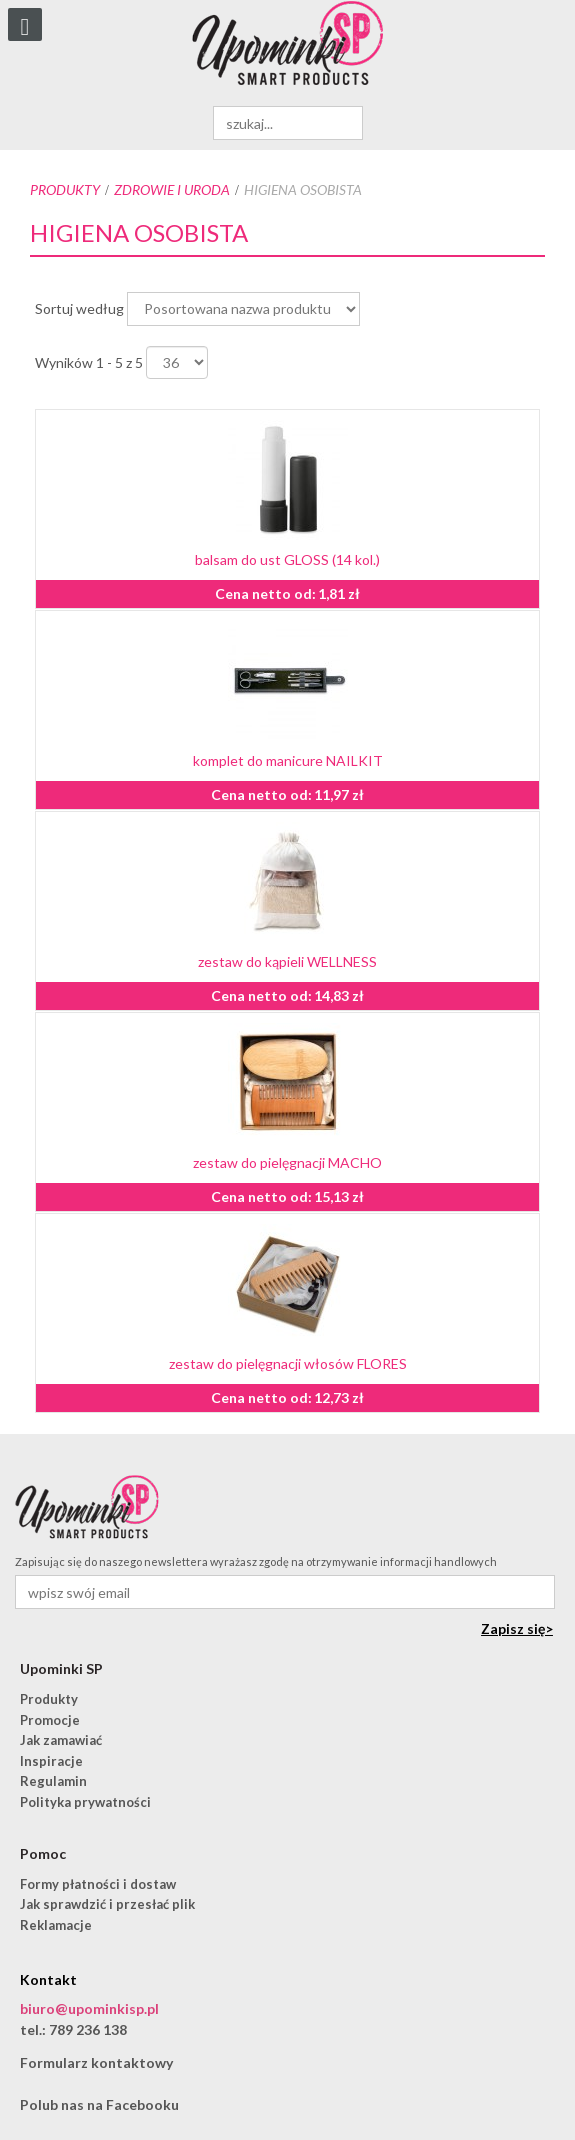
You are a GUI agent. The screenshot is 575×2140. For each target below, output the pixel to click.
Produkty (65, 189)
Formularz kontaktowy (96, 2062)
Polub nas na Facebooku (99, 2104)
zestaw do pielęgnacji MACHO (287, 1162)
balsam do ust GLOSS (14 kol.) (287, 559)
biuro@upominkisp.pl (89, 2008)
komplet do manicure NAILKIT (288, 760)
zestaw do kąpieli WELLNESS (287, 961)
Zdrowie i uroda (172, 189)
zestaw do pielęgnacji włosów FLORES (288, 1363)
